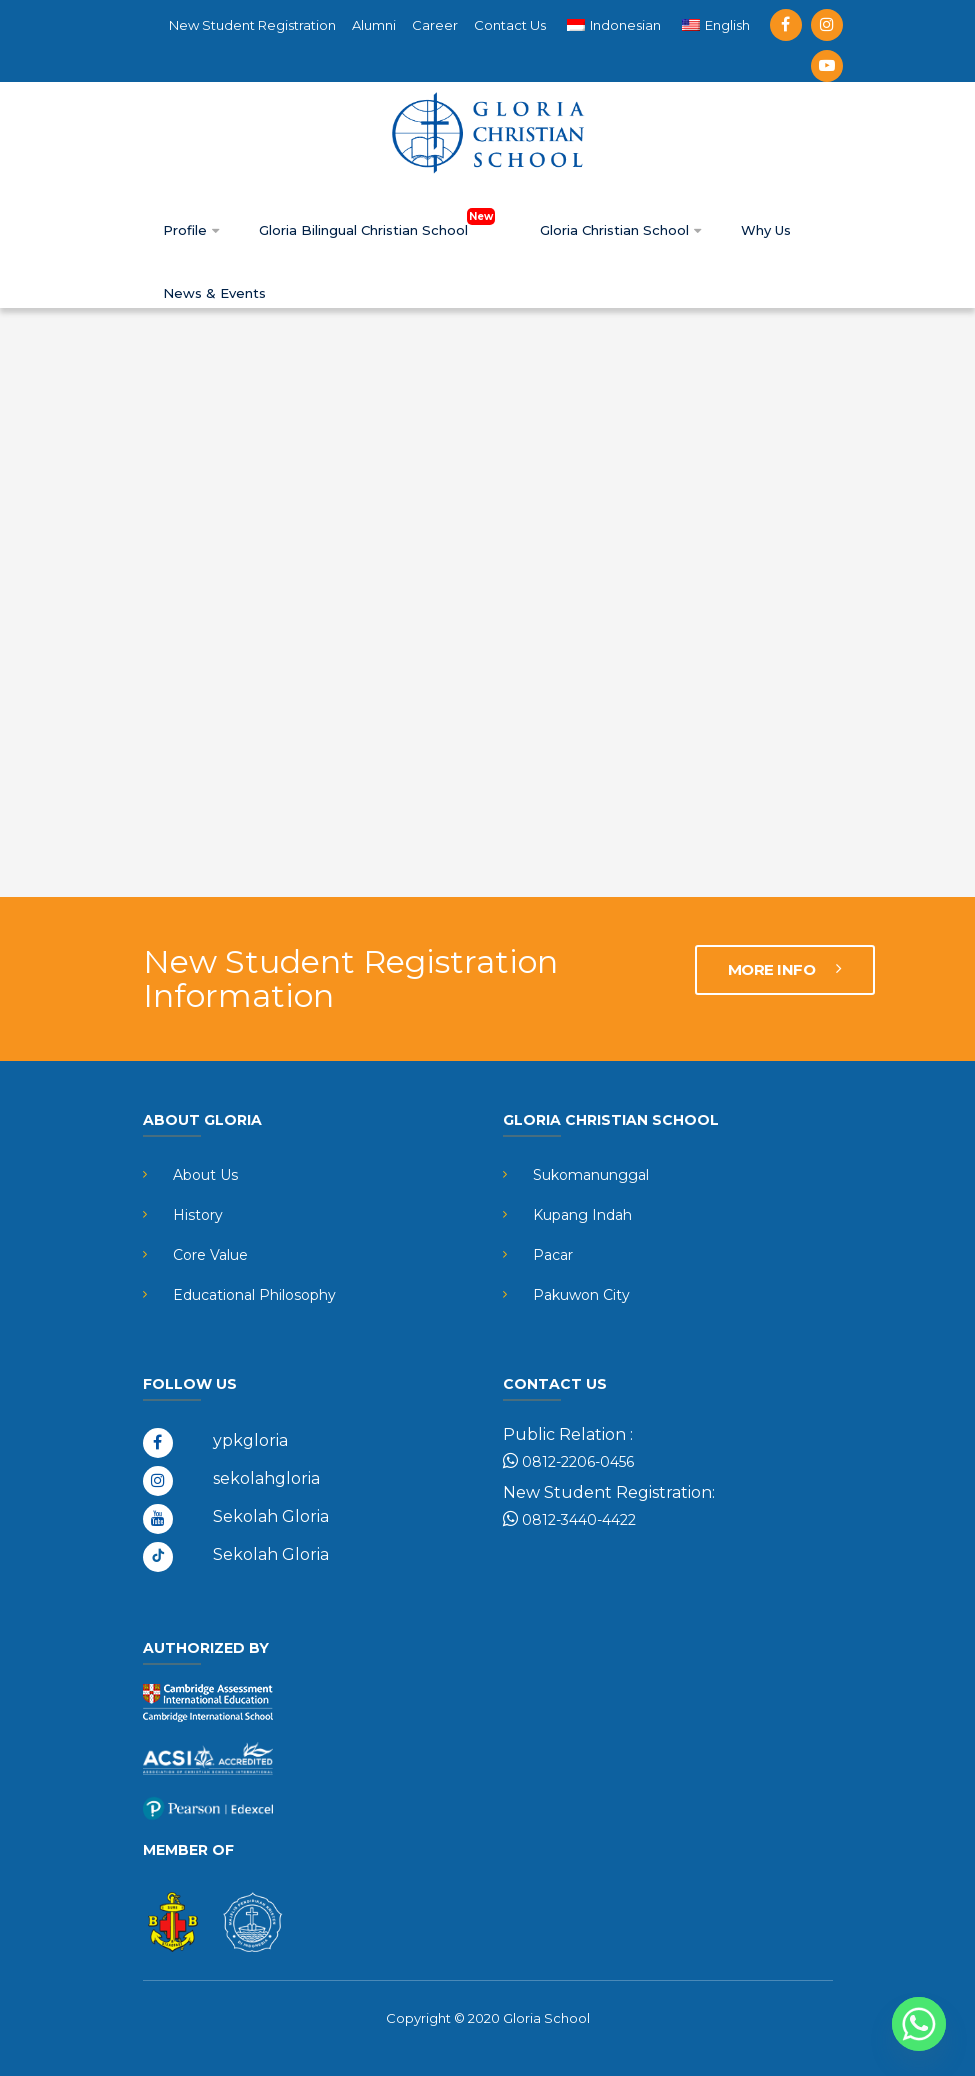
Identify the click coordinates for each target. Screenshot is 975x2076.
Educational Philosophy (254, 1295)
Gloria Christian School (620, 230)
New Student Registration (252, 25)
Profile (191, 230)
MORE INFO (785, 969)
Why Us (766, 230)
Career (435, 25)
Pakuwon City (581, 1295)
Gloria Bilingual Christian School (379, 230)
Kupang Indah (582, 1215)
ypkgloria (250, 1440)
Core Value (210, 1255)
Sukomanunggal (591, 1175)
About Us (205, 1175)
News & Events (214, 293)
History (198, 1215)
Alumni (374, 25)
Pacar (553, 1255)
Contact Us (510, 25)
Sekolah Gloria (271, 1516)
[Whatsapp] (919, 2024)
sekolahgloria (266, 1478)
